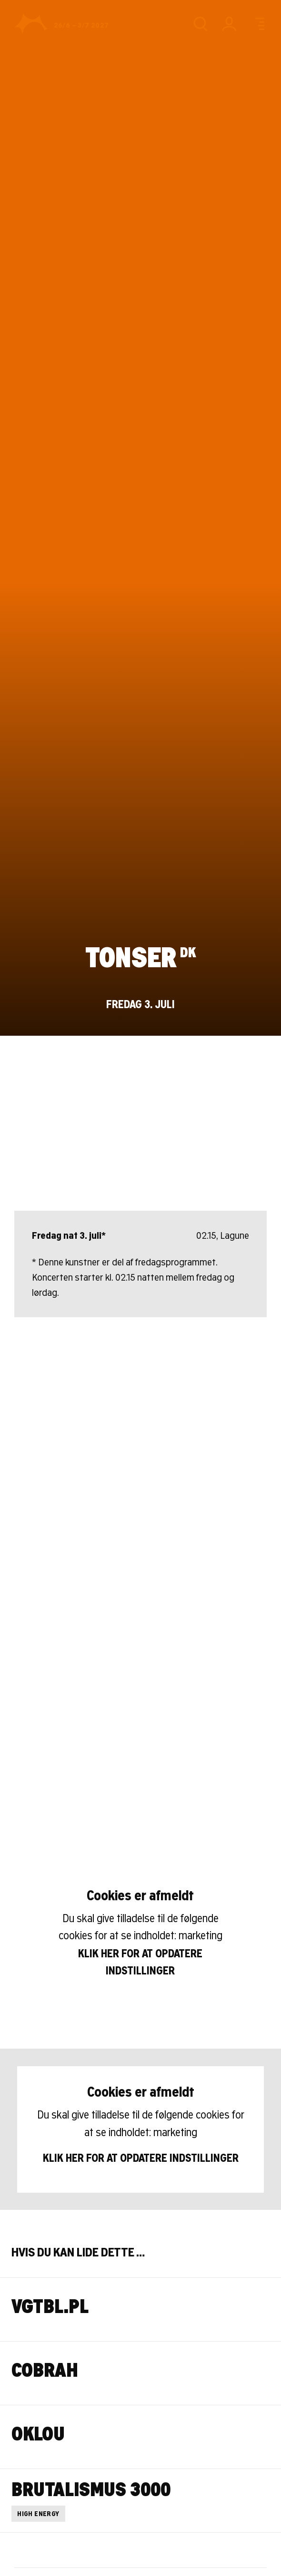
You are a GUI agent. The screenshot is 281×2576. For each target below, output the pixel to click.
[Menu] (257, 23)
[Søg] (200, 23)
